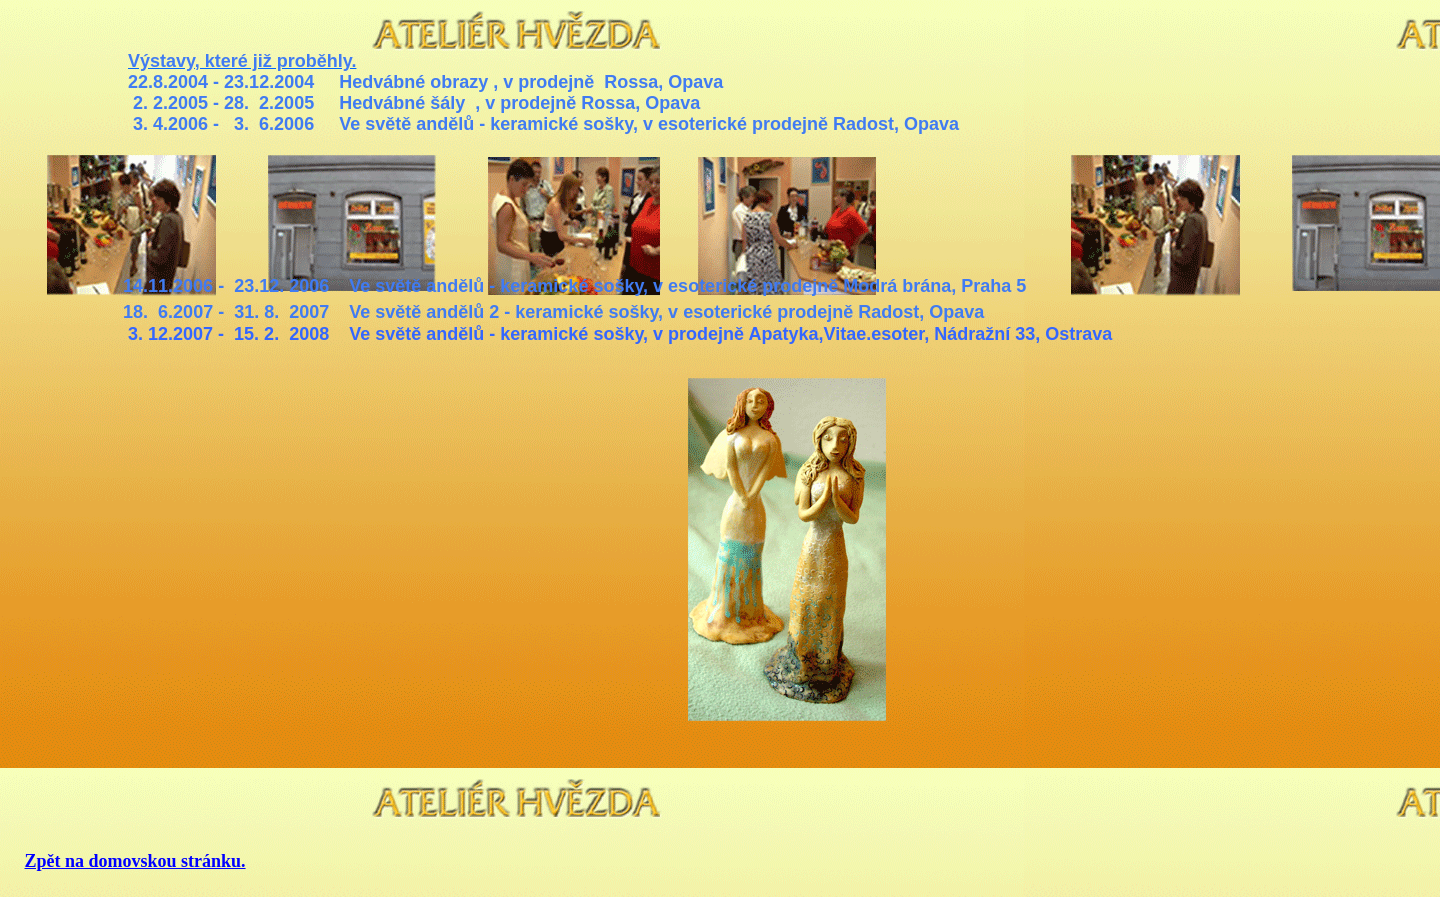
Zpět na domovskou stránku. (135, 861)
